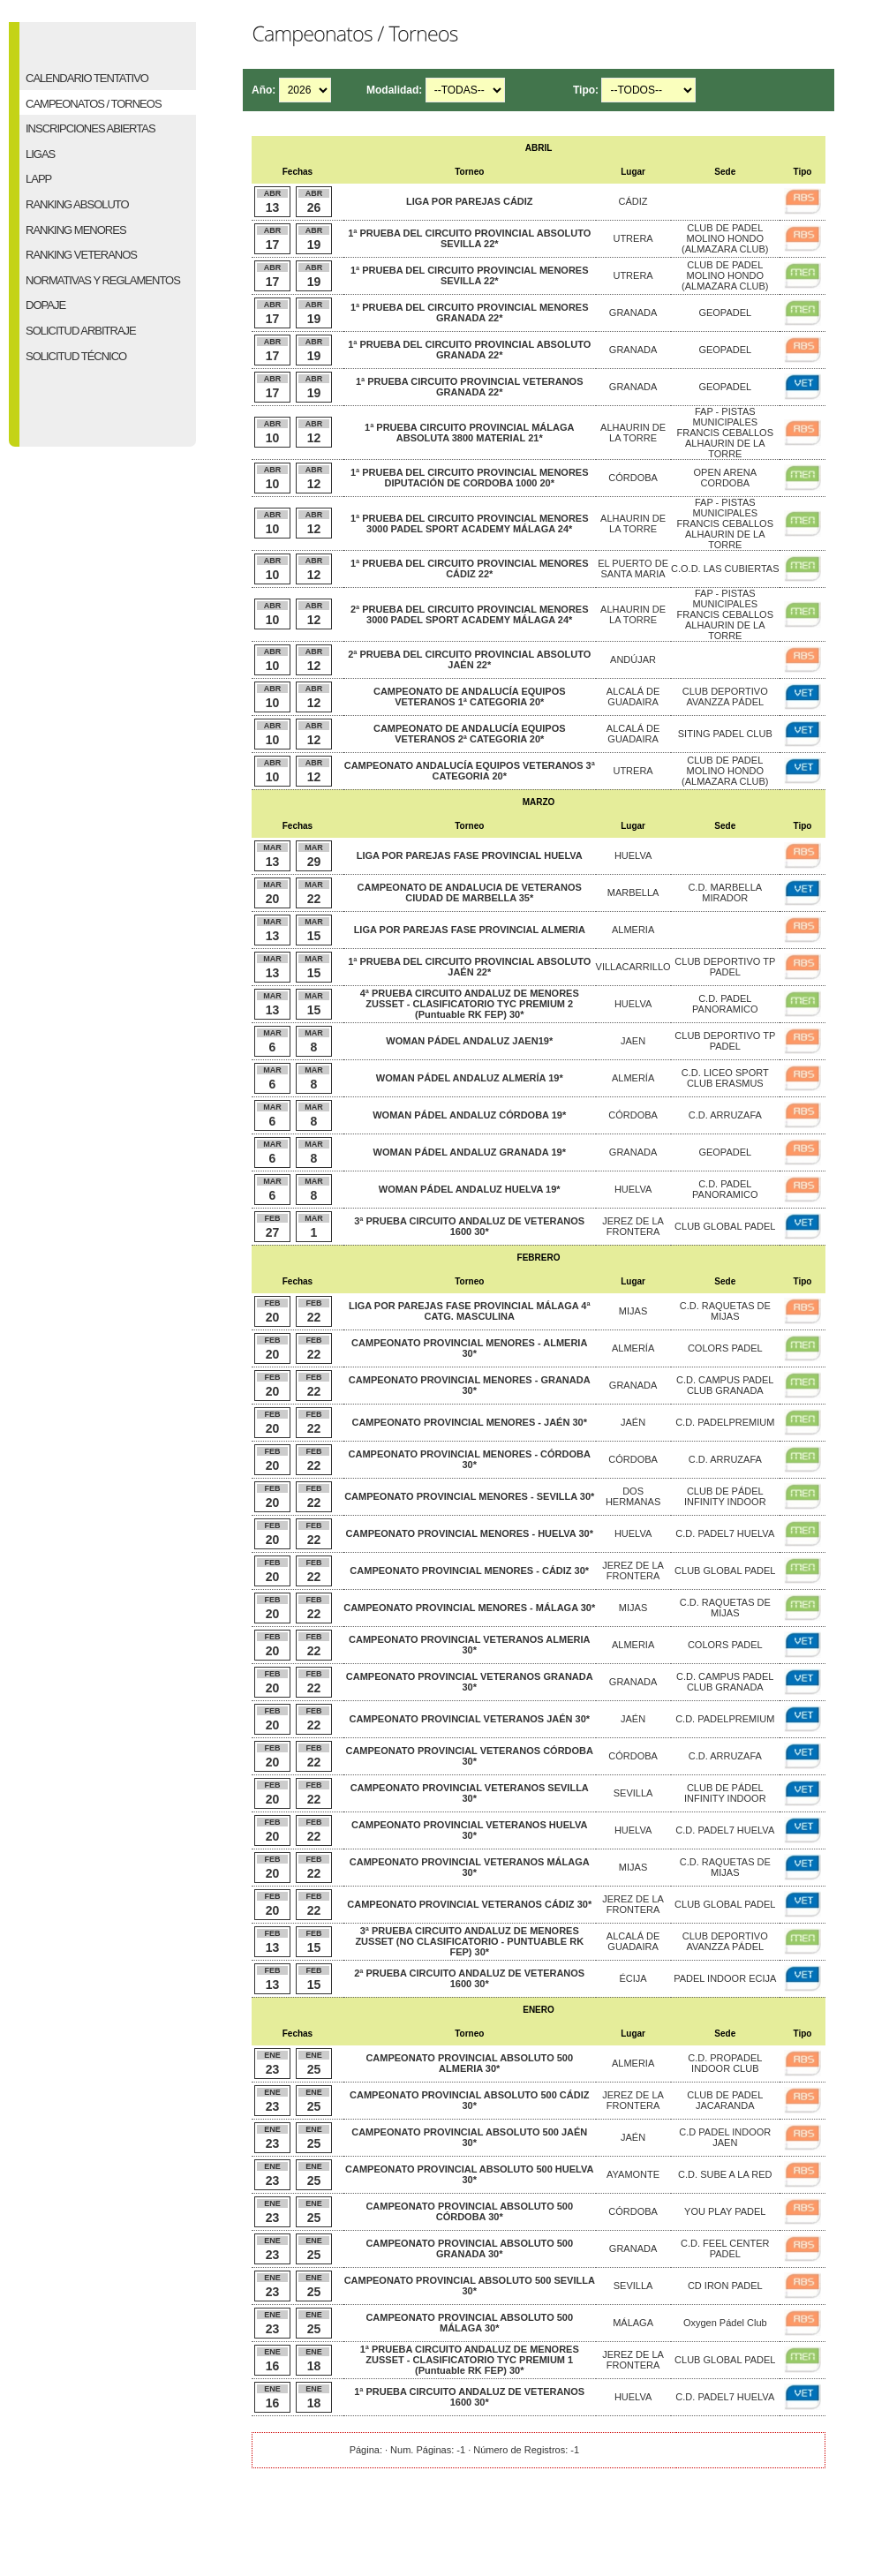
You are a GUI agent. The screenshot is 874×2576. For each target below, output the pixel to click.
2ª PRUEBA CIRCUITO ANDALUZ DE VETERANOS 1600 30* (469, 1978)
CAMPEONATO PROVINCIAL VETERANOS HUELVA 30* (469, 1830)
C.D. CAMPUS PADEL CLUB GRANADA (724, 1385)
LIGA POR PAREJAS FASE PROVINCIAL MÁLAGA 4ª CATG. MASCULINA (470, 1311)
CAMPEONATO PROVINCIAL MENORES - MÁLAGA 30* (469, 1607)
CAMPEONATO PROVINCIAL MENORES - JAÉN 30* (469, 1422)
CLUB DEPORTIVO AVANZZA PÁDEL (725, 696)
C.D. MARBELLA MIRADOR (725, 892)
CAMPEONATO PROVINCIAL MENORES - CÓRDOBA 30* (470, 1459)
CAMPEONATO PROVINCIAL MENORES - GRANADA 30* (470, 1385)
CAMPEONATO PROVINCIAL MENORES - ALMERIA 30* (469, 1348)
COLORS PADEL (725, 1348)
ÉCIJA (632, 1978)
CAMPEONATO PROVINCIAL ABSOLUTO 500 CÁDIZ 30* (469, 2100)
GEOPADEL (724, 312)
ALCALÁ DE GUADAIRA (633, 696)
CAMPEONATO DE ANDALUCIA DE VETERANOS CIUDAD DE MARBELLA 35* (470, 892)
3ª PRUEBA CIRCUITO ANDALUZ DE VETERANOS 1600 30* (469, 1226)
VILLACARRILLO (633, 966)
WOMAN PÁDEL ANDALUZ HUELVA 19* (470, 1189)
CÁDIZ (633, 201)
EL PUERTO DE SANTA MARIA (633, 568)
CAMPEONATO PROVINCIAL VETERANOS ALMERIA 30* (469, 1644)
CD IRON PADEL (725, 2285)
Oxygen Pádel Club (725, 2322)
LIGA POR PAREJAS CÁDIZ (469, 201)
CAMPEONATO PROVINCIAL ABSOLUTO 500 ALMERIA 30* (469, 2063)
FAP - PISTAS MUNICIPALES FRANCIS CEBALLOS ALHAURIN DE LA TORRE (725, 432)
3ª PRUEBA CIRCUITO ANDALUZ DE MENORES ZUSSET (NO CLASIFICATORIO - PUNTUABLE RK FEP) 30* (469, 1941)
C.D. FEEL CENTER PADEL (725, 2248)
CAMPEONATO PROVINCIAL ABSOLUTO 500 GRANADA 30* (469, 2248)
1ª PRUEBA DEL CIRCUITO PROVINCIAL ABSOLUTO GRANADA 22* (469, 349)
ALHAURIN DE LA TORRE (633, 432)
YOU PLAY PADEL (724, 2211)
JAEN (633, 1041)
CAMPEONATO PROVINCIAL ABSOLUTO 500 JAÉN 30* (469, 2137)
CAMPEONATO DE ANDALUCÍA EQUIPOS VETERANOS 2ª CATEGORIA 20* (469, 733)
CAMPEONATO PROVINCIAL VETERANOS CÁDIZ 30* (469, 1904)
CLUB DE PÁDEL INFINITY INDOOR (725, 1496)
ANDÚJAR (633, 659)
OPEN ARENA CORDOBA (725, 477)
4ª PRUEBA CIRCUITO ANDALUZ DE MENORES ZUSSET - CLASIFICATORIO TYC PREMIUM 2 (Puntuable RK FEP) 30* (469, 1004)
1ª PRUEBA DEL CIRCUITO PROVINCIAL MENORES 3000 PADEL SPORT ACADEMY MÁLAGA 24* (469, 523)
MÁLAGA (633, 2322)
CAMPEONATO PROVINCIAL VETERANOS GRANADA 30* (469, 1681)
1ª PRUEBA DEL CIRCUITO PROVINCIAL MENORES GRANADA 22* (469, 312)
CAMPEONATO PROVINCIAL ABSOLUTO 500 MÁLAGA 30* (469, 2322)
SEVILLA (633, 1793)
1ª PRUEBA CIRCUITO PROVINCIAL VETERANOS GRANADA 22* (470, 386)
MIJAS (633, 1311)
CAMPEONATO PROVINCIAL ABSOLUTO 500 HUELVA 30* (469, 2174)
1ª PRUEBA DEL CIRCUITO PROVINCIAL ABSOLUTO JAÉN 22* (469, 966)
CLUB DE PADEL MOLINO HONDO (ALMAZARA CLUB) (725, 238)
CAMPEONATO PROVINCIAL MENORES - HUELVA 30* (469, 1533)
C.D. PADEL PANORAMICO (724, 1003)
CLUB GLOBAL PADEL (724, 1226)
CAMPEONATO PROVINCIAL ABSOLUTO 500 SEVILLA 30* (469, 2285)
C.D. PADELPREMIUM (724, 1422)
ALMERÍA (633, 1078)
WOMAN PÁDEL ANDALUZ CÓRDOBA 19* (469, 1115)
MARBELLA (633, 892)
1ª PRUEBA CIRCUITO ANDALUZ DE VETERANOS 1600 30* (469, 2396)
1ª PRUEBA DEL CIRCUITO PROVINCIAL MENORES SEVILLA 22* (469, 275)
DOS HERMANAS (633, 1496)
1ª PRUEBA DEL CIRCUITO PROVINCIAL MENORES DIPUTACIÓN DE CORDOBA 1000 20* (469, 477)
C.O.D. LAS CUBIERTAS (725, 568)
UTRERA (632, 238)
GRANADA (633, 312)
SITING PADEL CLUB (725, 733)
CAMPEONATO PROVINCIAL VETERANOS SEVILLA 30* (469, 1793)
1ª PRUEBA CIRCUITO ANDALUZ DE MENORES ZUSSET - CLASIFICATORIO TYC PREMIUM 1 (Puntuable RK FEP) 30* (469, 2360)
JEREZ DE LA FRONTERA (633, 1226)
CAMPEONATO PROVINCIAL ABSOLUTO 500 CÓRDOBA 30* (469, 2211)
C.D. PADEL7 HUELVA (724, 1533)
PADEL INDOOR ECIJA (725, 1978)
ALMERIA (633, 929)
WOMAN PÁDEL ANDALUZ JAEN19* (469, 1041)
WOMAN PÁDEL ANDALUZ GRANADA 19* (469, 1152)
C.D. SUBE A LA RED (725, 2174)
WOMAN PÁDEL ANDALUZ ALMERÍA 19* (469, 1078)
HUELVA (633, 855)
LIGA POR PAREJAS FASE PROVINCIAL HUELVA (470, 855)
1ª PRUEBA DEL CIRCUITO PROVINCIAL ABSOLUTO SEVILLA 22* (469, 238)
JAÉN (633, 1422)
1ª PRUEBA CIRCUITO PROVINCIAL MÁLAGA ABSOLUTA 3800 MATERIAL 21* (469, 432)
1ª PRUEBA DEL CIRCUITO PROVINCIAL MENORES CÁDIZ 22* (469, 568)
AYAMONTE (633, 2174)
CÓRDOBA (633, 477)
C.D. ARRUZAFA (725, 1115)
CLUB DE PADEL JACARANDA (725, 2100)
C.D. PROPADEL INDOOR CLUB (725, 2063)
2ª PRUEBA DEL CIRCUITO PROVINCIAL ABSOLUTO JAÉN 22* (469, 659)
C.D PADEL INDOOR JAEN (725, 2137)
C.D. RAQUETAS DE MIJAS (725, 1311)
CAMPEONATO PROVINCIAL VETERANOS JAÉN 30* (469, 1719)
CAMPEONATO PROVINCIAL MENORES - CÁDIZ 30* (469, 1570)
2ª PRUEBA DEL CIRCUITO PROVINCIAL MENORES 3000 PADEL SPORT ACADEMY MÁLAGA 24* (469, 614)
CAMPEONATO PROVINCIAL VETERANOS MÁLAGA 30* (470, 1867)
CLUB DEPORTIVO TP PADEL (724, 966)
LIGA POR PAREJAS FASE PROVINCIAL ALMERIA (469, 929)
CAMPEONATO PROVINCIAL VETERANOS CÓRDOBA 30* (469, 1755)
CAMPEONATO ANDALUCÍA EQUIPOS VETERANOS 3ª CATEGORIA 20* (469, 770)
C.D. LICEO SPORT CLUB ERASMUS (725, 1077)
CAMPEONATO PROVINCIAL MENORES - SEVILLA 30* (469, 1496)
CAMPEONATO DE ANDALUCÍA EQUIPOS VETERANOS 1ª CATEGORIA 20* (469, 696)
